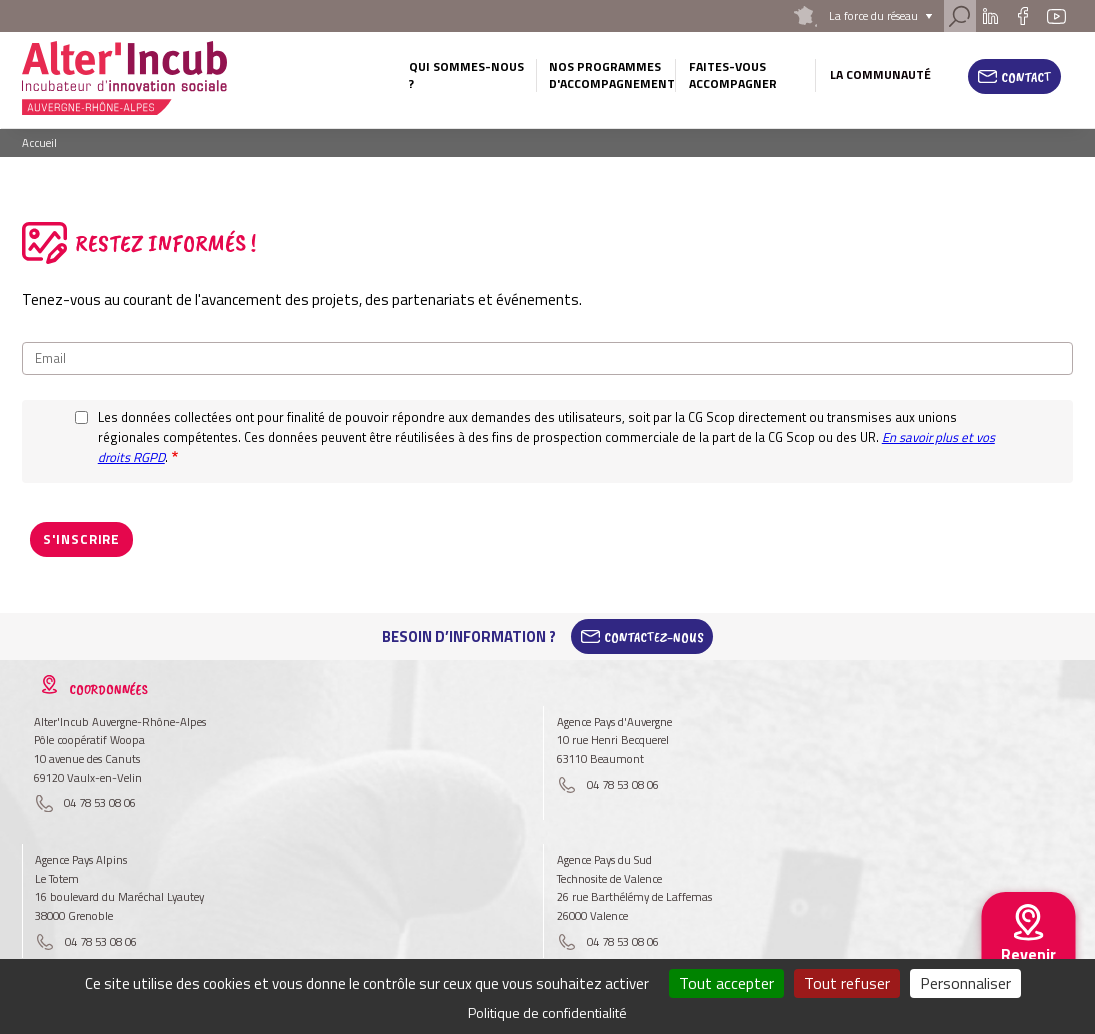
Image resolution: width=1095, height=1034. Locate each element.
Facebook (1022, 16)
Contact (1026, 77)
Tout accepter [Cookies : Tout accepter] (726, 983)
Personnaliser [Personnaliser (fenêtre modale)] (965, 983)
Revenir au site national (1028, 970)
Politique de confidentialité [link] (547, 1012)
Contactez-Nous (654, 636)
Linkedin (990, 16)
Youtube (1057, 16)
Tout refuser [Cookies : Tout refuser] (847, 983)
